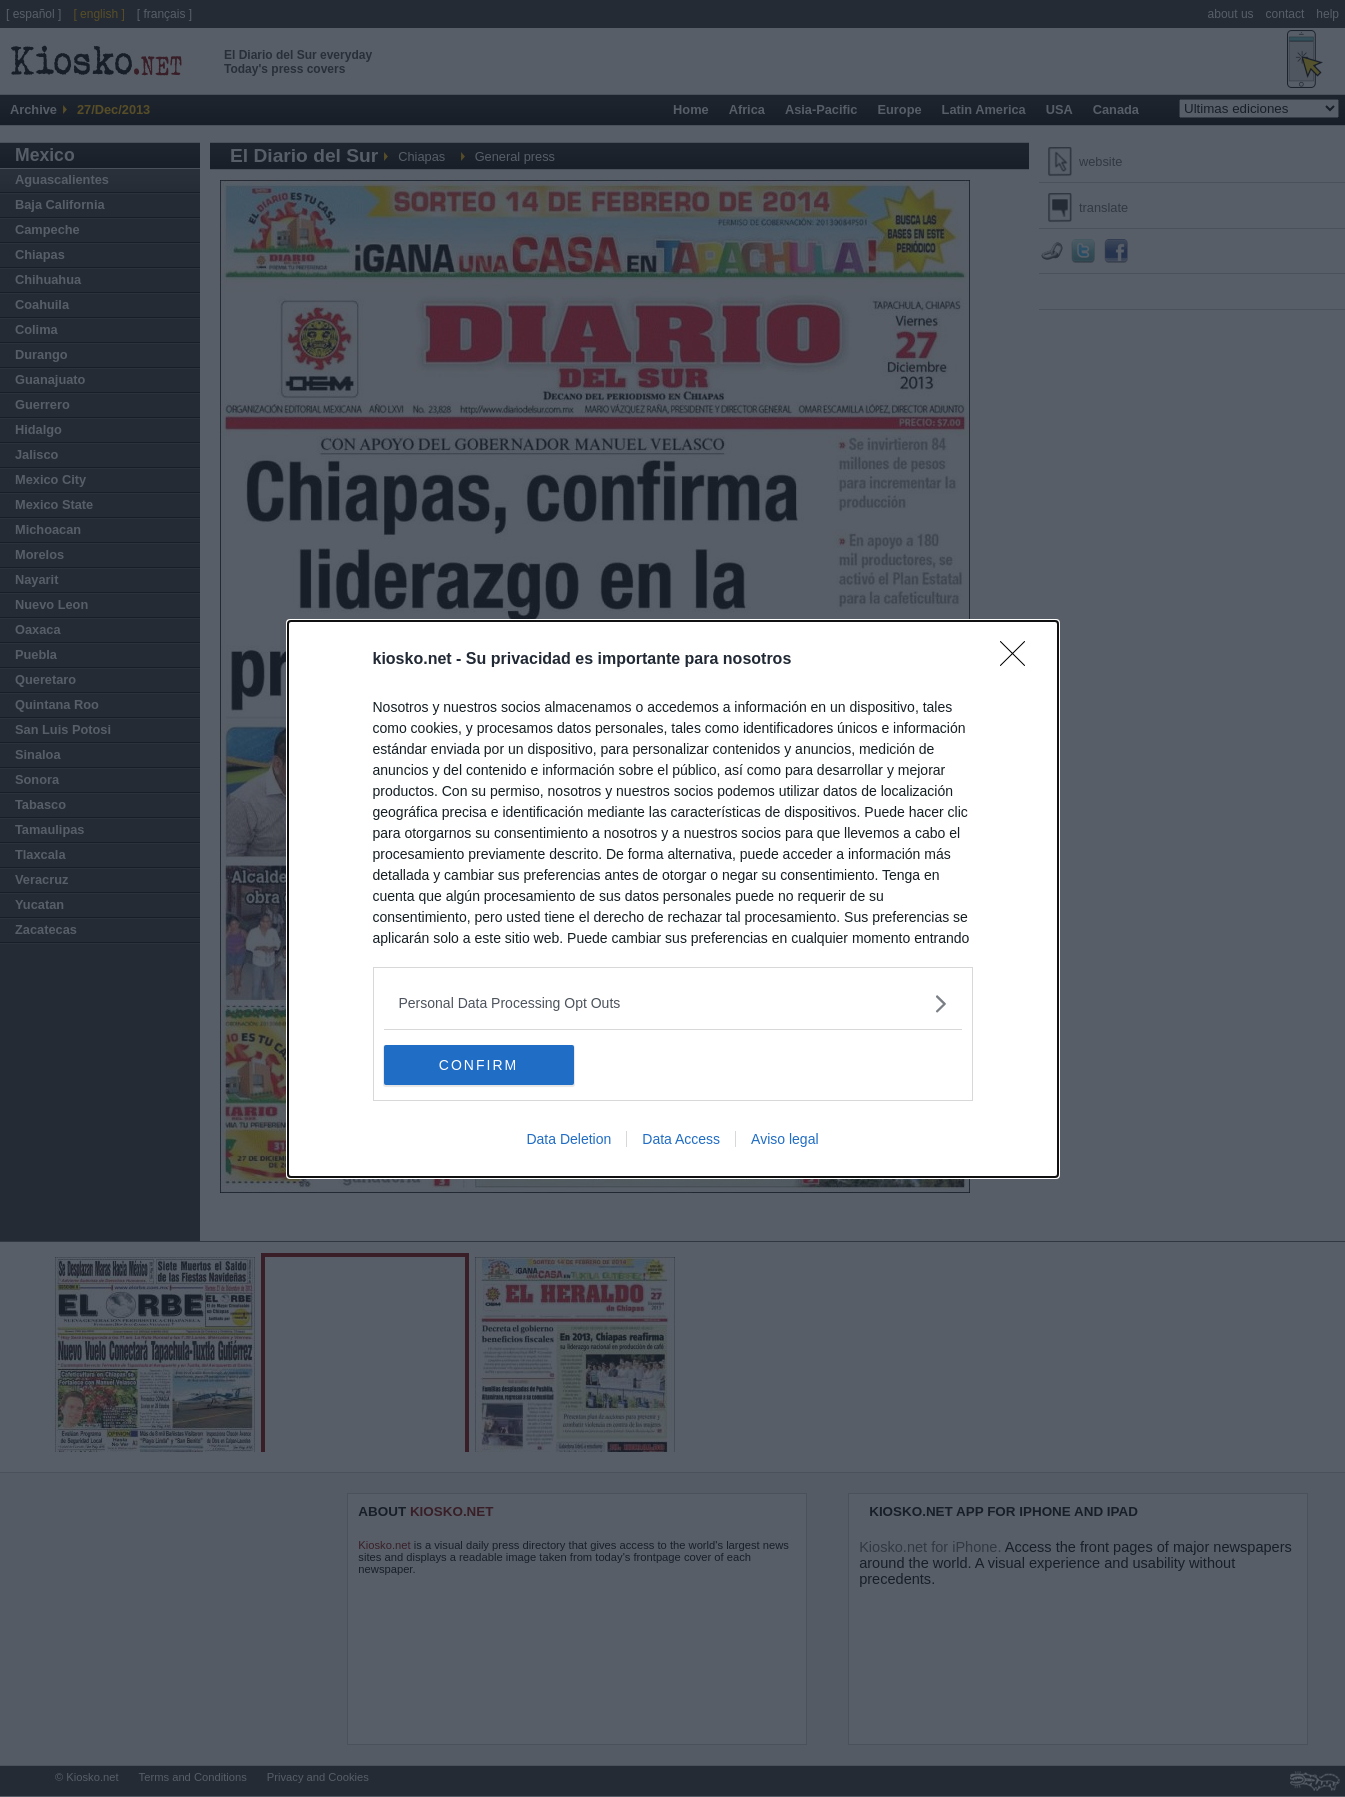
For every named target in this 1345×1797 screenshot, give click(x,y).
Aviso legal (784, 1139)
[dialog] (673, 899)
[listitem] (673, 1003)
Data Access (681, 1139)
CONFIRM (478, 1064)
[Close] (1019, 660)
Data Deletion (568, 1139)
